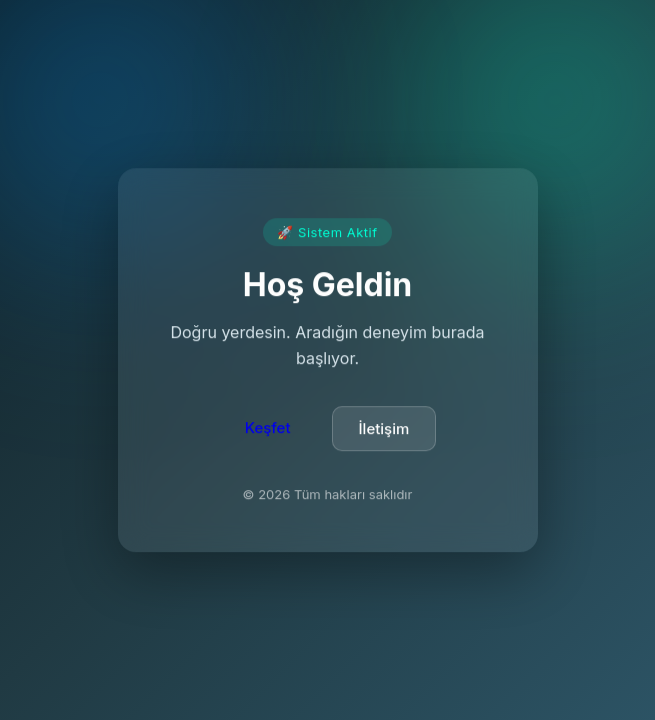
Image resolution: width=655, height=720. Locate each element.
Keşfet (268, 429)
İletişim (384, 430)
